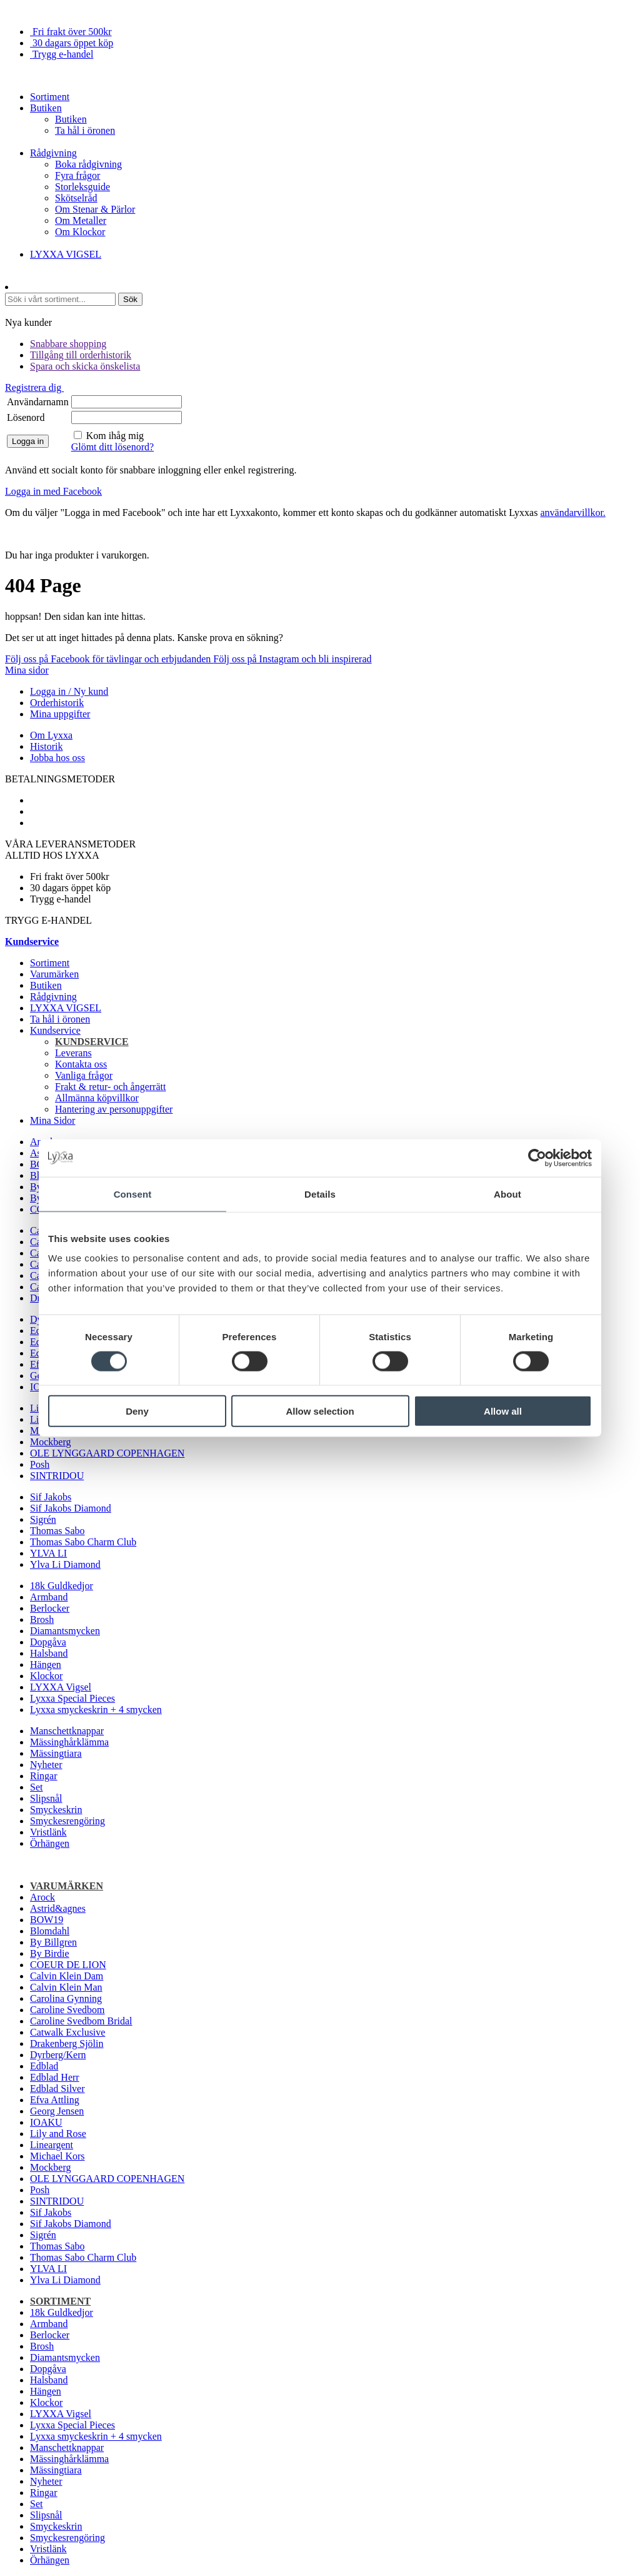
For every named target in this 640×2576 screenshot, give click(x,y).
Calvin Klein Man (66, 1987)
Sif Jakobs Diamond (70, 1508)
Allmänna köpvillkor (97, 1098)
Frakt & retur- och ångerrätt (110, 1086)
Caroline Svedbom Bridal (81, 2021)
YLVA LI (48, 1553)
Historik (46, 746)
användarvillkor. (572, 512)
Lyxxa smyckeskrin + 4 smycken (96, 1709)
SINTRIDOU (57, 1475)
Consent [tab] (133, 1193)
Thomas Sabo (57, 1530)
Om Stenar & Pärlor (95, 209)
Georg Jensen (57, 2111)
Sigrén (43, 1519)
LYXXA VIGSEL (65, 254)
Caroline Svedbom (67, 2009)
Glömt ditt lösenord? (112, 447)
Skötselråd (76, 198)
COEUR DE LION (68, 1964)
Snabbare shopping (68, 343)
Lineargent (51, 2144)
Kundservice (55, 1030)
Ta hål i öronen (85, 130)
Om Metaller (80, 220)
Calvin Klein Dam (66, 1976)
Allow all (503, 1411)
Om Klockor (80, 231)
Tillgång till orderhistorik (80, 355)
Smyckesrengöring (67, 1821)
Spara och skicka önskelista (85, 366)
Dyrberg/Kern (58, 2054)
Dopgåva (48, 1642)
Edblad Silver (57, 2088)
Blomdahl (49, 1931)
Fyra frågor (77, 175)
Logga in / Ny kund (69, 691)
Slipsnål (46, 1798)
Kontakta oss (81, 1064)
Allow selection (320, 1411)
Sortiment (49, 96)
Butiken (46, 108)
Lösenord (25, 417)
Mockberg (50, 1442)
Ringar (44, 1775)
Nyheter (46, 1764)
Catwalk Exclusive (67, 2032)
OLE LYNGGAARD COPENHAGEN (107, 1453)
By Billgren (53, 1942)
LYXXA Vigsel (60, 1687)
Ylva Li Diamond (65, 1564)
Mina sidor (27, 670)
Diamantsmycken (65, 1630)
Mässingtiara (56, 1753)
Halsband (49, 1653)
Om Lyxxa (51, 735)
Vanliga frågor (83, 1075)
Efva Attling (54, 2099)
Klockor (46, 1675)
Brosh (42, 1619)
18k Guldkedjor (61, 1585)
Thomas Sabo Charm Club (83, 1542)
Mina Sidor (52, 1120)
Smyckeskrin (56, 1809)
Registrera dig (34, 387)
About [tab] (507, 1193)
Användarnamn (38, 402)
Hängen (45, 1664)
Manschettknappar (67, 1730)
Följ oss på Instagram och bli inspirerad (292, 659)
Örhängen (49, 1843)
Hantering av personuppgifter (113, 1109)
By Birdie (49, 1953)
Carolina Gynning (66, 1998)
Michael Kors (57, 2156)
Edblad (44, 2066)
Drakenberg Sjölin (66, 2043)
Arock (42, 1897)
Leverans (73, 1053)
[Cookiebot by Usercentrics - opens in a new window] (537, 1157)
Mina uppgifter (60, 714)
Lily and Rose (58, 2133)
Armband (49, 1597)
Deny (137, 1411)
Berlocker (49, 1608)
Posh (39, 1464)
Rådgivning (53, 153)
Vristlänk (48, 1832)
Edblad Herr (54, 2077)
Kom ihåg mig (115, 435)
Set (36, 1787)
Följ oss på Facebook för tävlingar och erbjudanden (109, 659)
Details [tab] (320, 1193)
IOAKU (46, 2122)
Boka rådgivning (88, 164)
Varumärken (54, 974)
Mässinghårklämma (69, 1742)
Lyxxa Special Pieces (72, 1698)
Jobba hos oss (57, 757)
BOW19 (46, 1919)
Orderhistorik (57, 702)
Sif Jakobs (50, 1497)
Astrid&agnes (58, 1908)
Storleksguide (82, 186)
